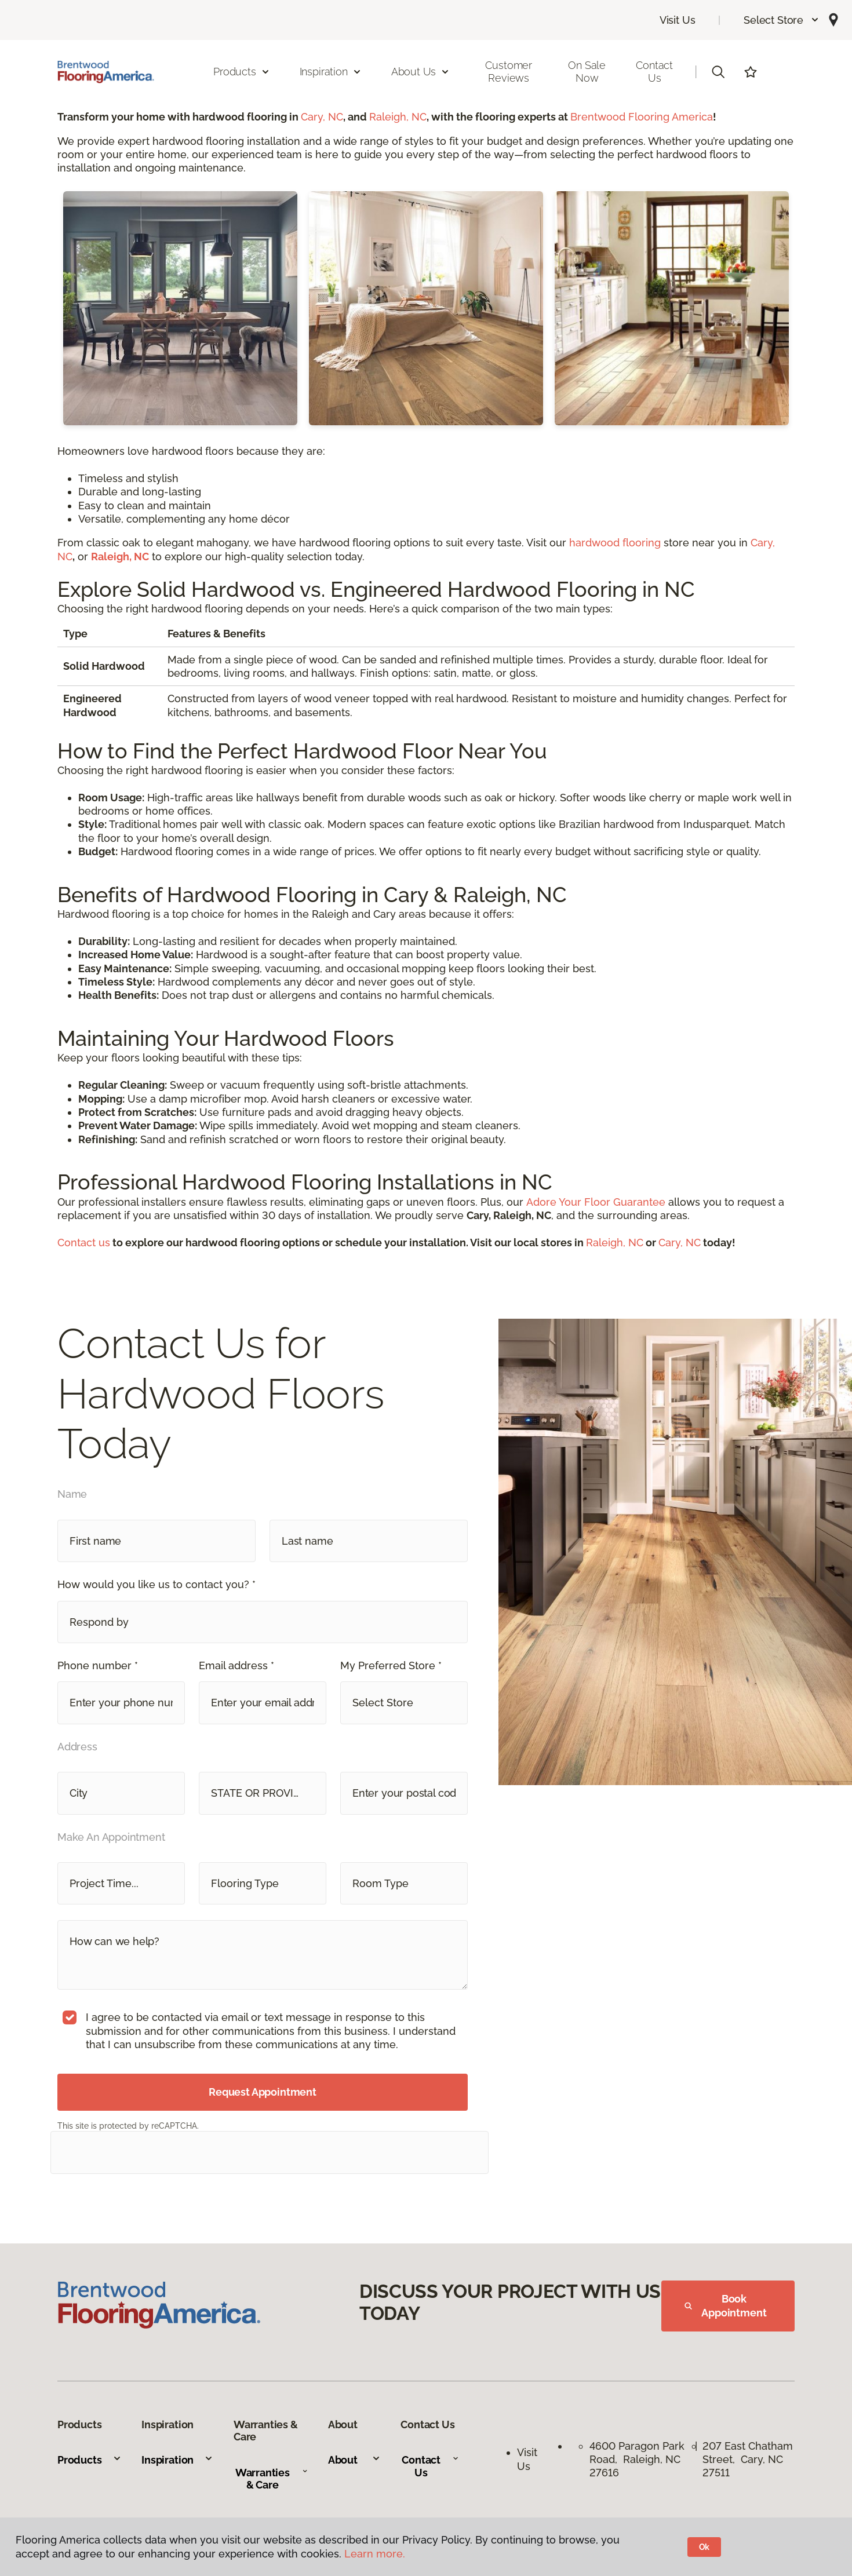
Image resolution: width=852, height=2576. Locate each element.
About (354, 2460)
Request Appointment (262, 2092)
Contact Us (654, 71)
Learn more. (374, 2554)
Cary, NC (322, 117)
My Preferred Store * (391, 1665)
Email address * (236, 1665)
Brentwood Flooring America (641, 117)
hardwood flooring (615, 543)
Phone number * (97, 1665)
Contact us (83, 1242)
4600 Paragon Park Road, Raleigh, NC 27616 (636, 2459)
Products (89, 2460)
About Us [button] (420, 71)
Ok (704, 2547)
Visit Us (678, 20)
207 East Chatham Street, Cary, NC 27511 (747, 2459)
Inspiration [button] (331, 71)
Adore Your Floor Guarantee (595, 1202)
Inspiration (177, 2460)
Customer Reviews (508, 71)
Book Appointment (725, 2306)
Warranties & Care (271, 2478)
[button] (782, 20)
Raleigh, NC (398, 117)
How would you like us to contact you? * (156, 1584)
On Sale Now (587, 71)
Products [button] (241, 71)
